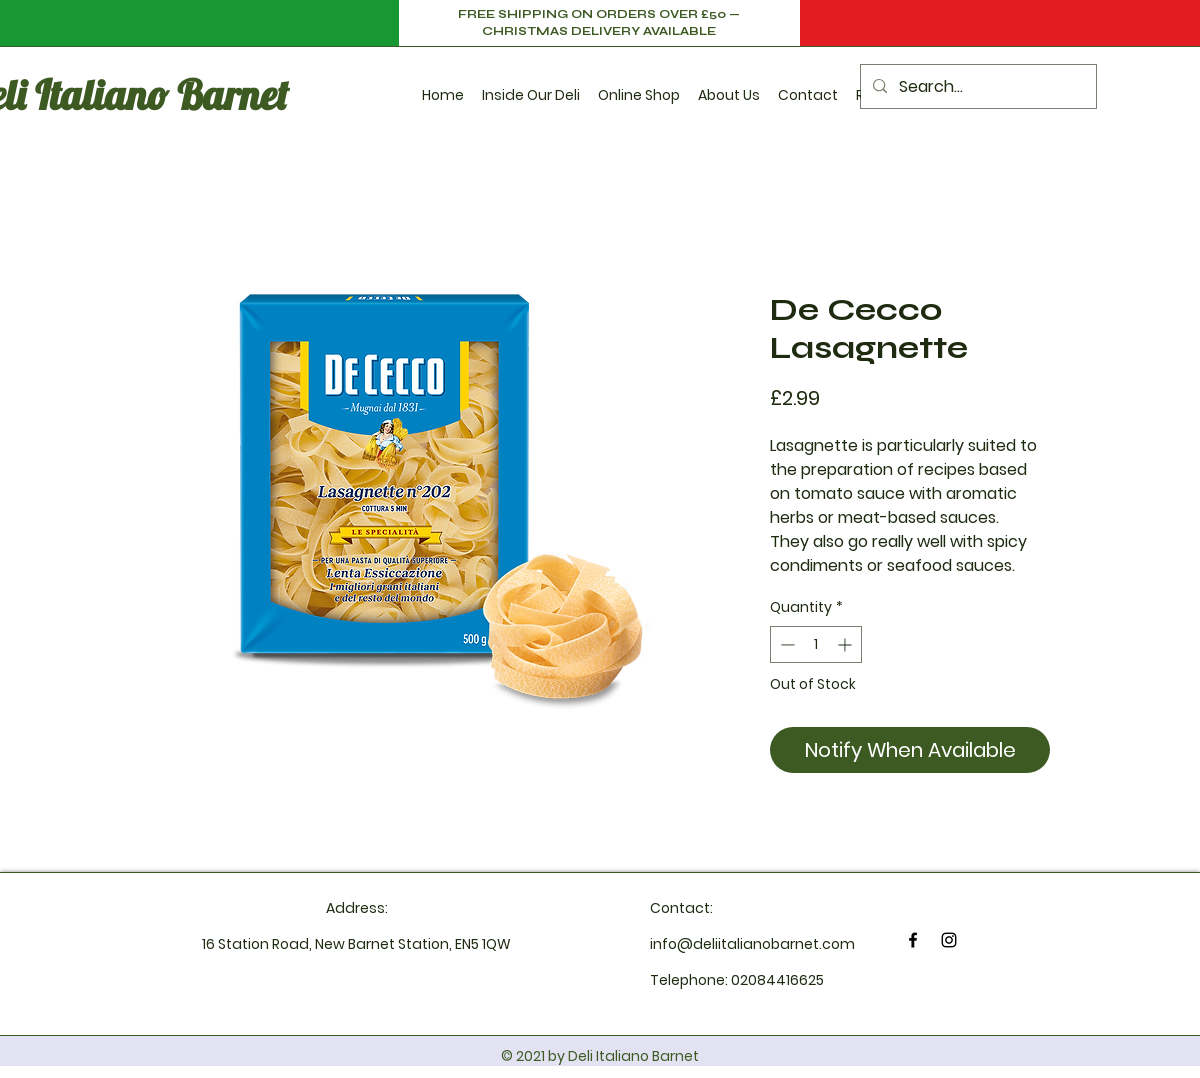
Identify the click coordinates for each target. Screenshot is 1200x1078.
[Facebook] (913, 940)
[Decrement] (785, 644)
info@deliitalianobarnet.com (752, 944)
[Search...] (976, 86)
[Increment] (846, 644)
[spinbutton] (816, 644)
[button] (531, 86)
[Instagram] (949, 940)
